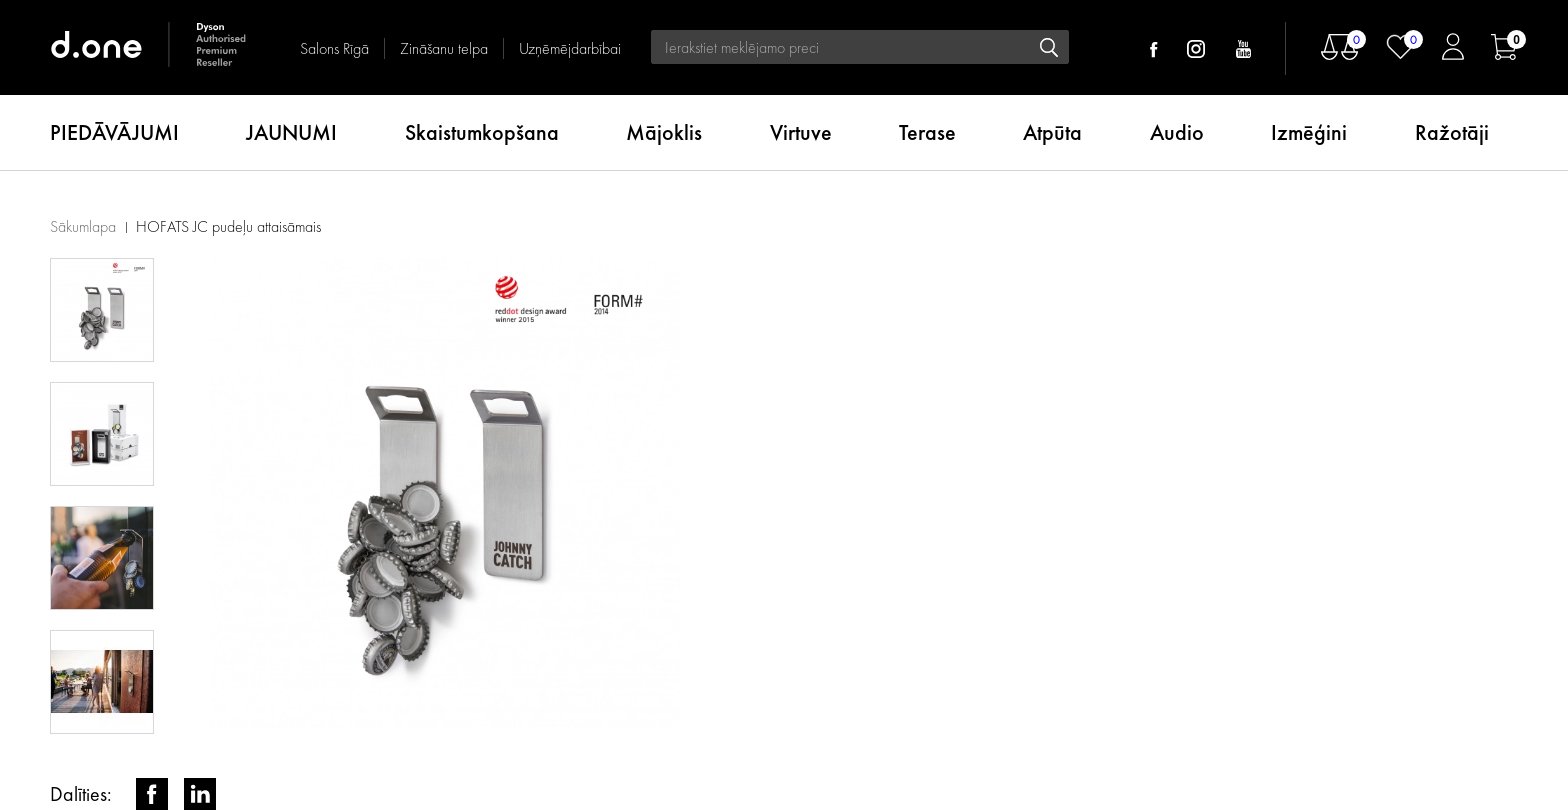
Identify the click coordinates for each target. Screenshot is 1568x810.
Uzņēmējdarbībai (570, 48)
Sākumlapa (83, 226)
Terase (927, 132)
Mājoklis (664, 132)
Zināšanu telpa (444, 48)
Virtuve (801, 132)
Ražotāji (1452, 132)
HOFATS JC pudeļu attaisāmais (228, 226)
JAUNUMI (291, 132)
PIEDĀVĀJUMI (114, 132)
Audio (1177, 132)
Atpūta (1052, 132)
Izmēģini (1309, 132)
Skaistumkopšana (482, 132)
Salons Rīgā (334, 48)
